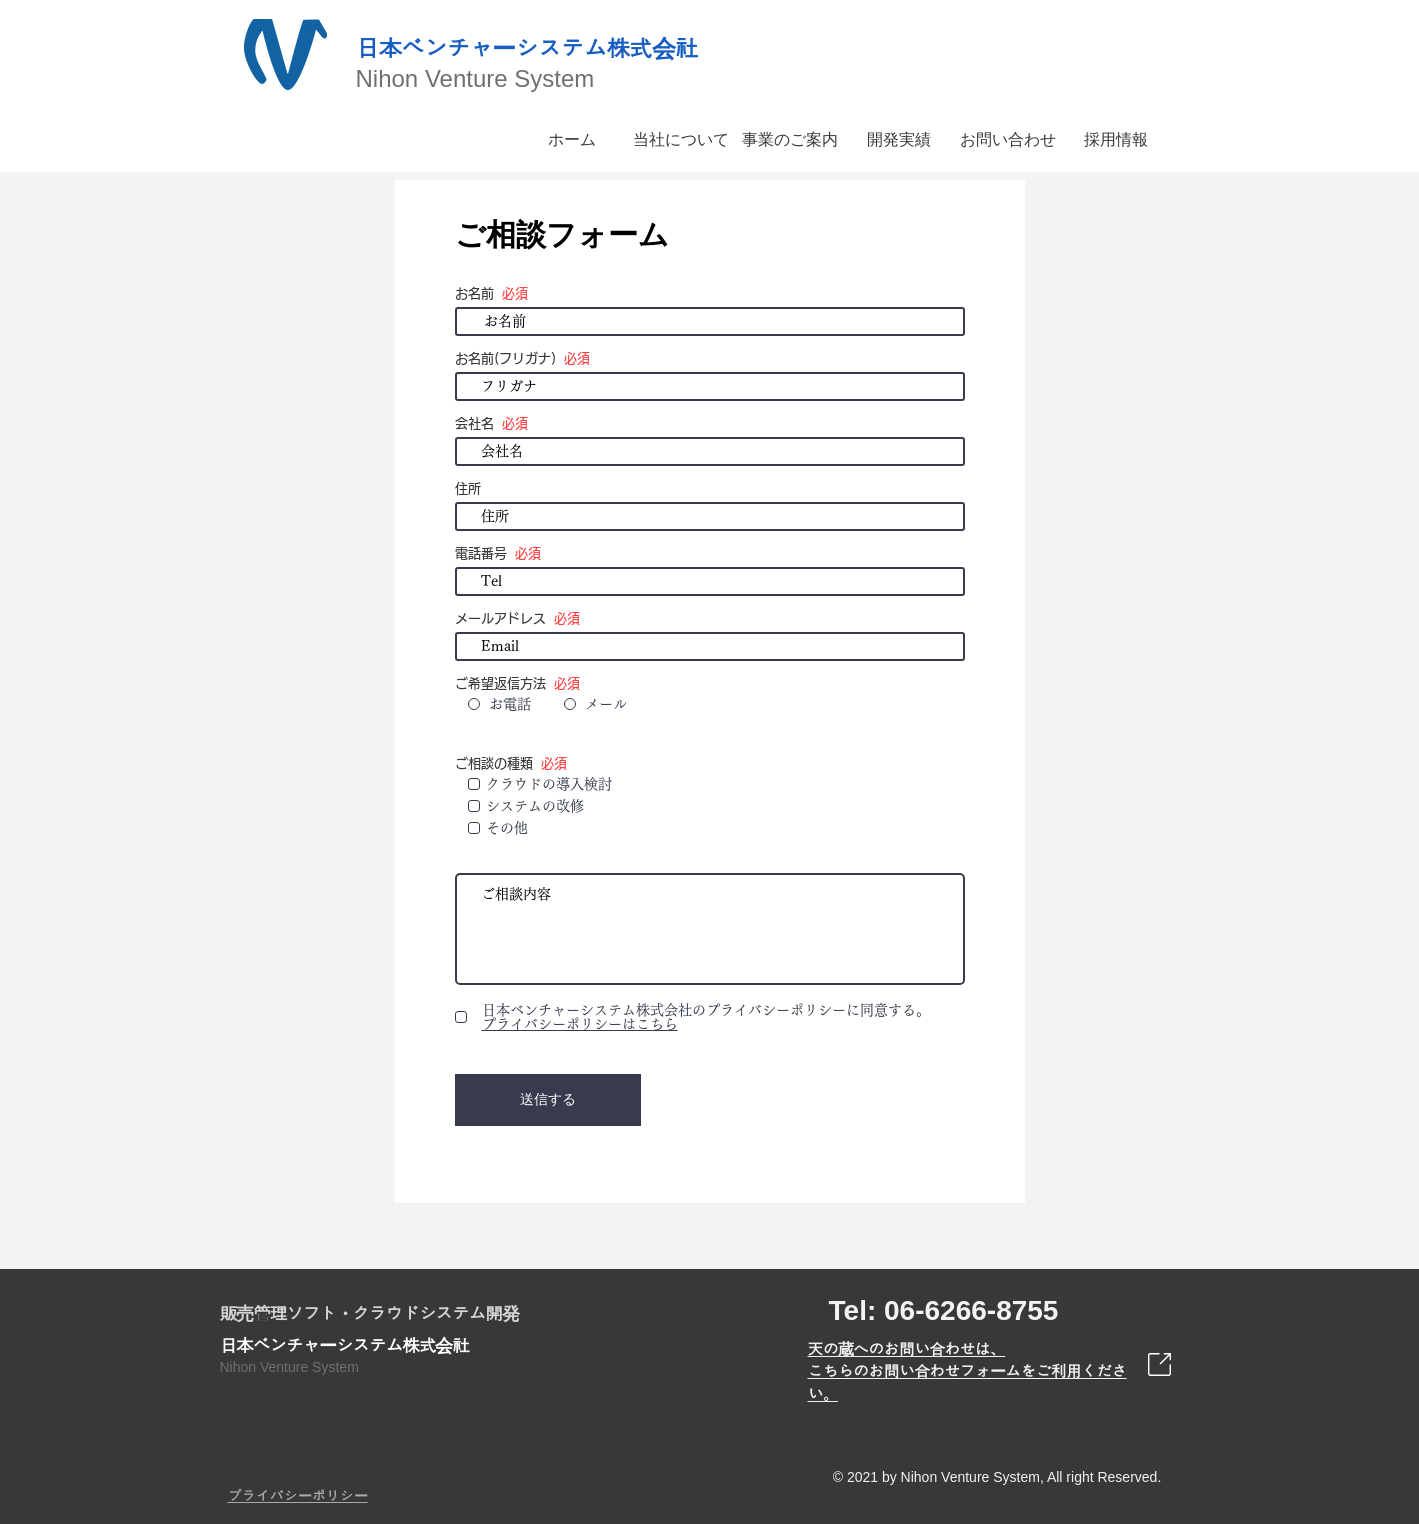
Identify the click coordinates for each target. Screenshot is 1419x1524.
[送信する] (548, 1100)
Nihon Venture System (475, 78)
